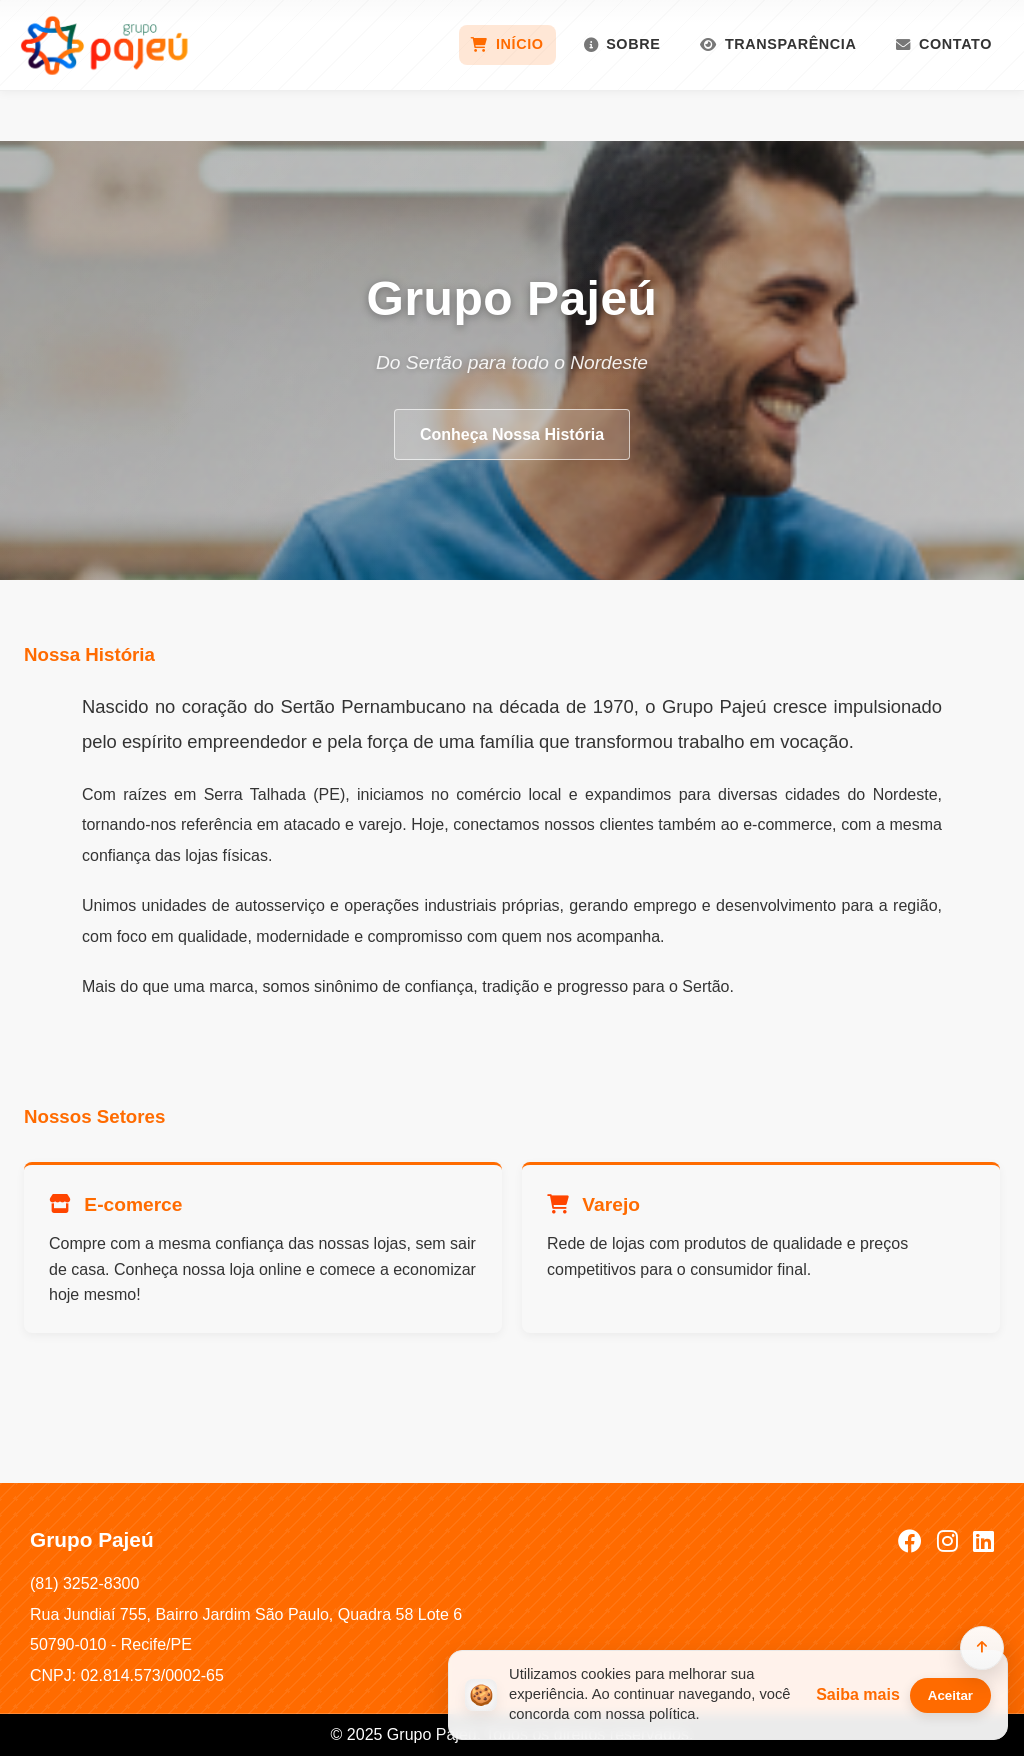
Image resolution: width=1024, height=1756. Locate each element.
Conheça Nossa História (512, 434)
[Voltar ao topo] (982, 1648)
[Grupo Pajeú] (105, 45)
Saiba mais (858, 1694)
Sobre (622, 44)
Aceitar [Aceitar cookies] (950, 1695)
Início (507, 44)
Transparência (778, 44)
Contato (944, 44)
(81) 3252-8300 (84, 1583)
